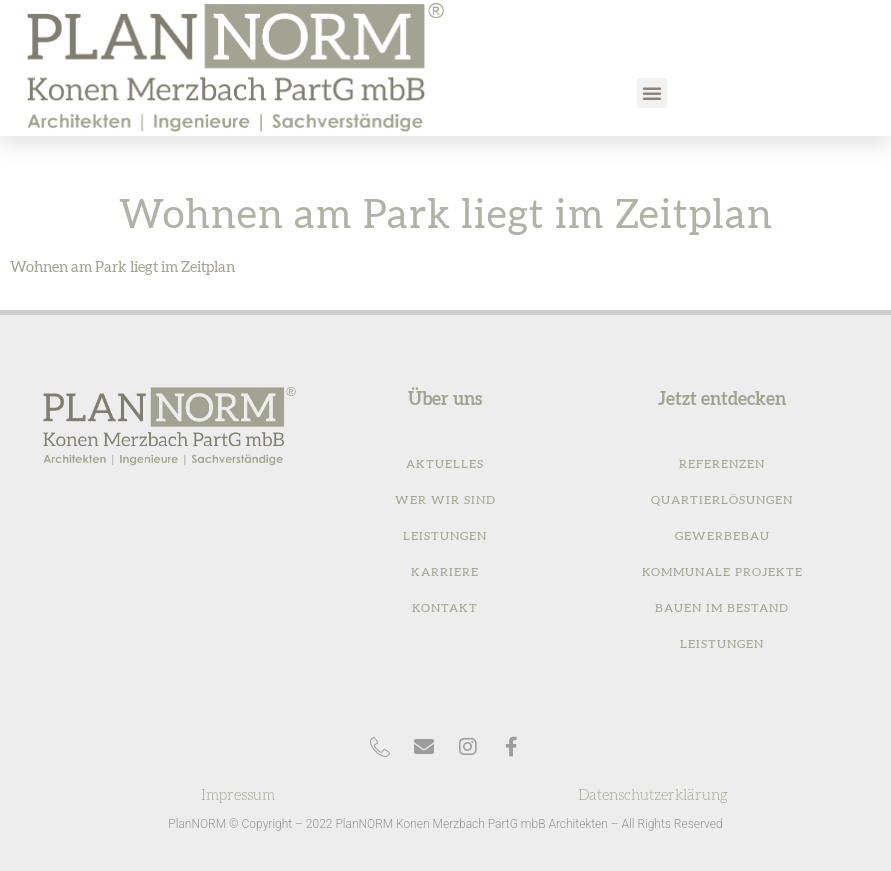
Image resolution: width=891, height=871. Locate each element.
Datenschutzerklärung (653, 795)
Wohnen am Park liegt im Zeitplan (122, 267)
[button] (652, 93)
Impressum (238, 795)
